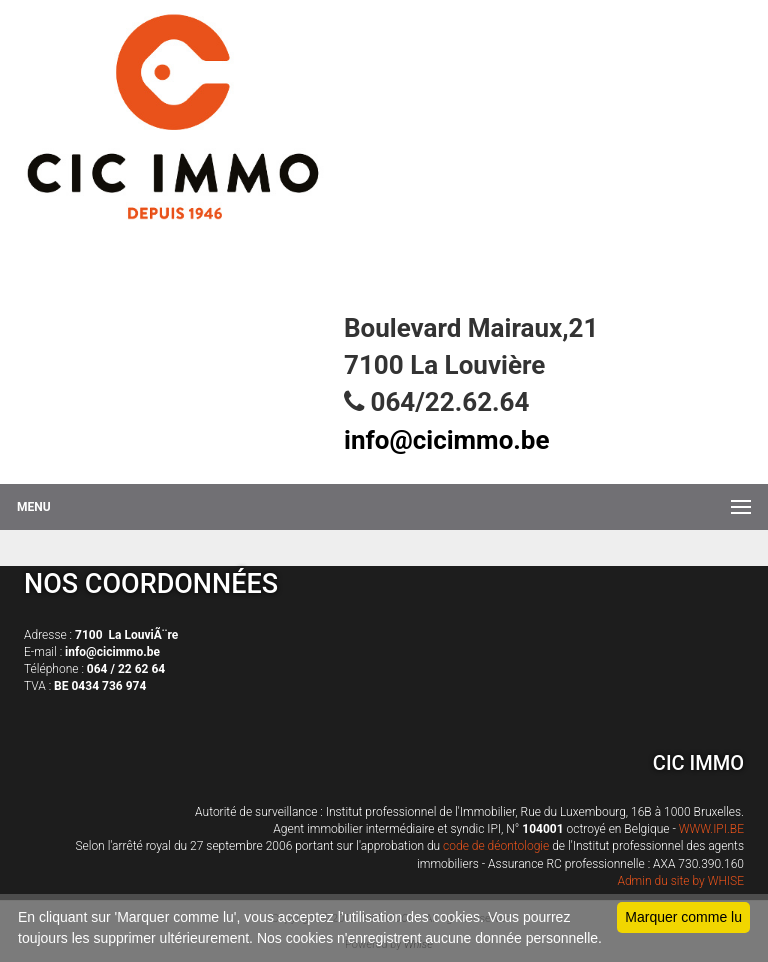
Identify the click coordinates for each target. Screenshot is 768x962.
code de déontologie (496, 846)
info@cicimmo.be (447, 440)
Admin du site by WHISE (680, 881)
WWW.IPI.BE (711, 829)
